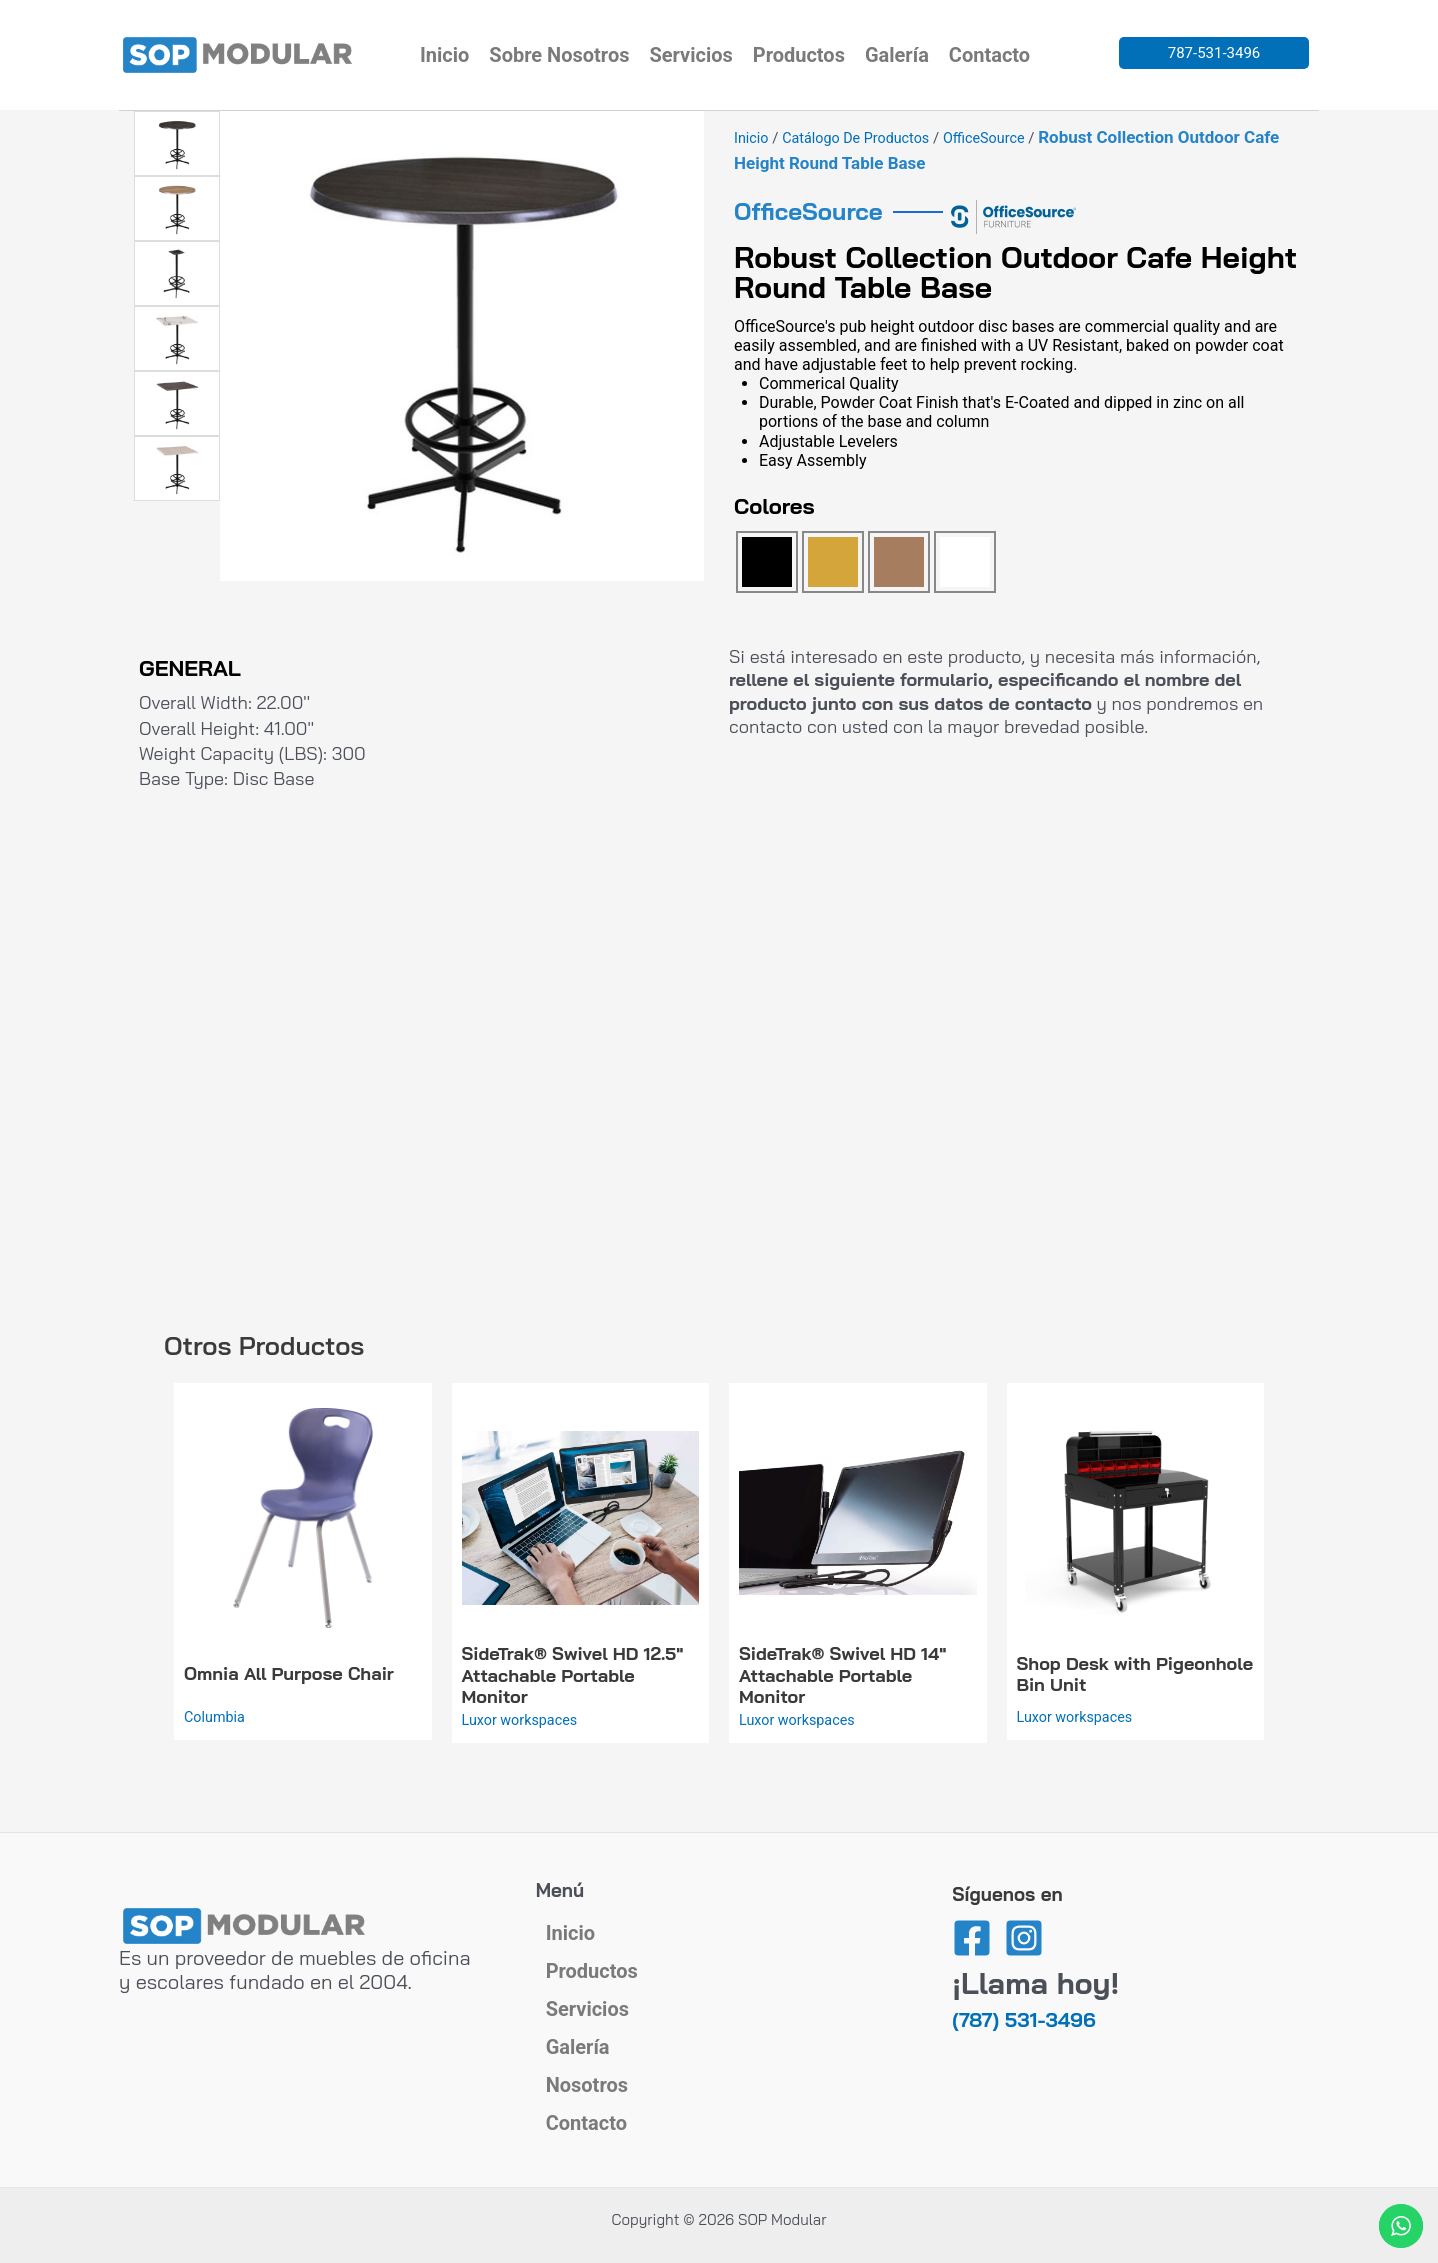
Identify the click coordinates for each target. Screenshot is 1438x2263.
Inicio (444, 55)
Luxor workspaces (522, 1719)
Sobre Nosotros (559, 55)
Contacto (989, 55)
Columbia (216, 1716)
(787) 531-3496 (1023, 1959)
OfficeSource (993, 138)
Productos (799, 55)
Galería (897, 55)
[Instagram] (1024, 1878)
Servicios (690, 55)
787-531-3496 (1214, 53)
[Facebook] (972, 1878)
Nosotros (587, 2070)
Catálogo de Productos (861, 138)
